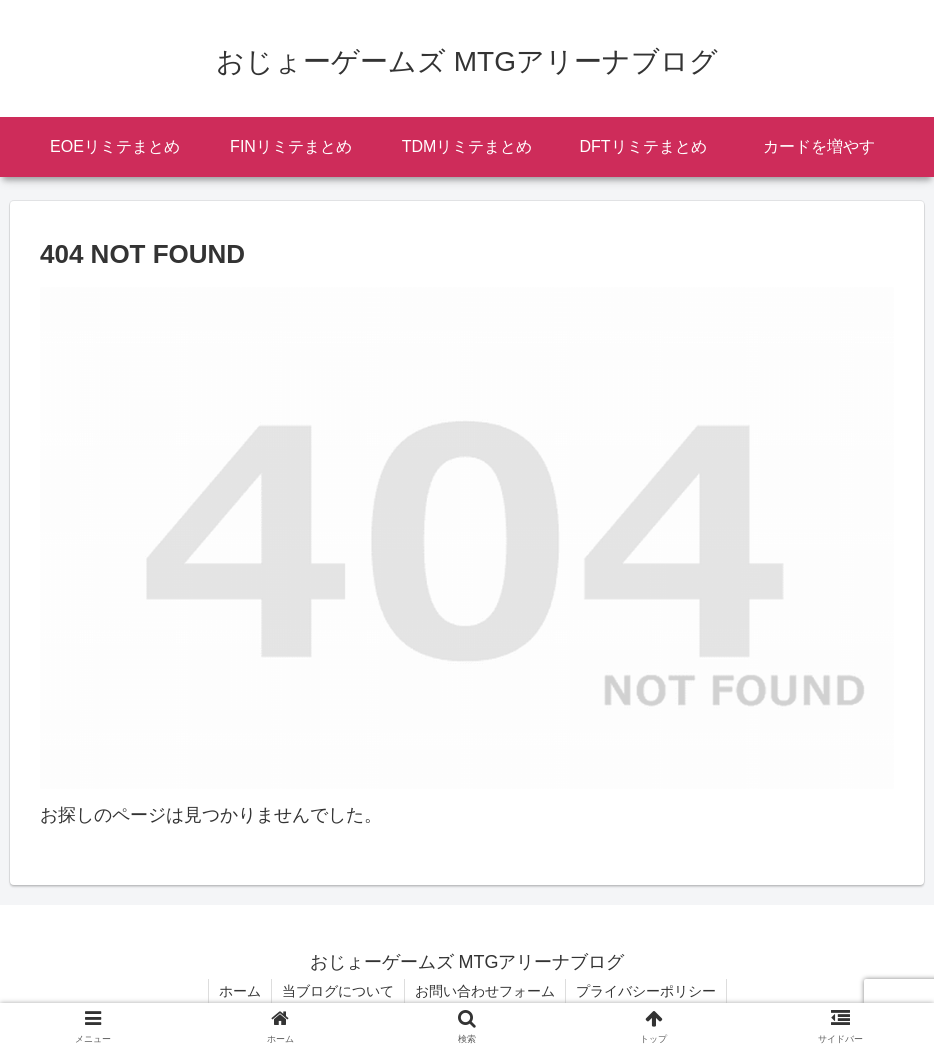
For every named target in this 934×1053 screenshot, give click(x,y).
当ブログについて (338, 991)
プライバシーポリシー (646, 991)
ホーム (240, 991)
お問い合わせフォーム (485, 991)
